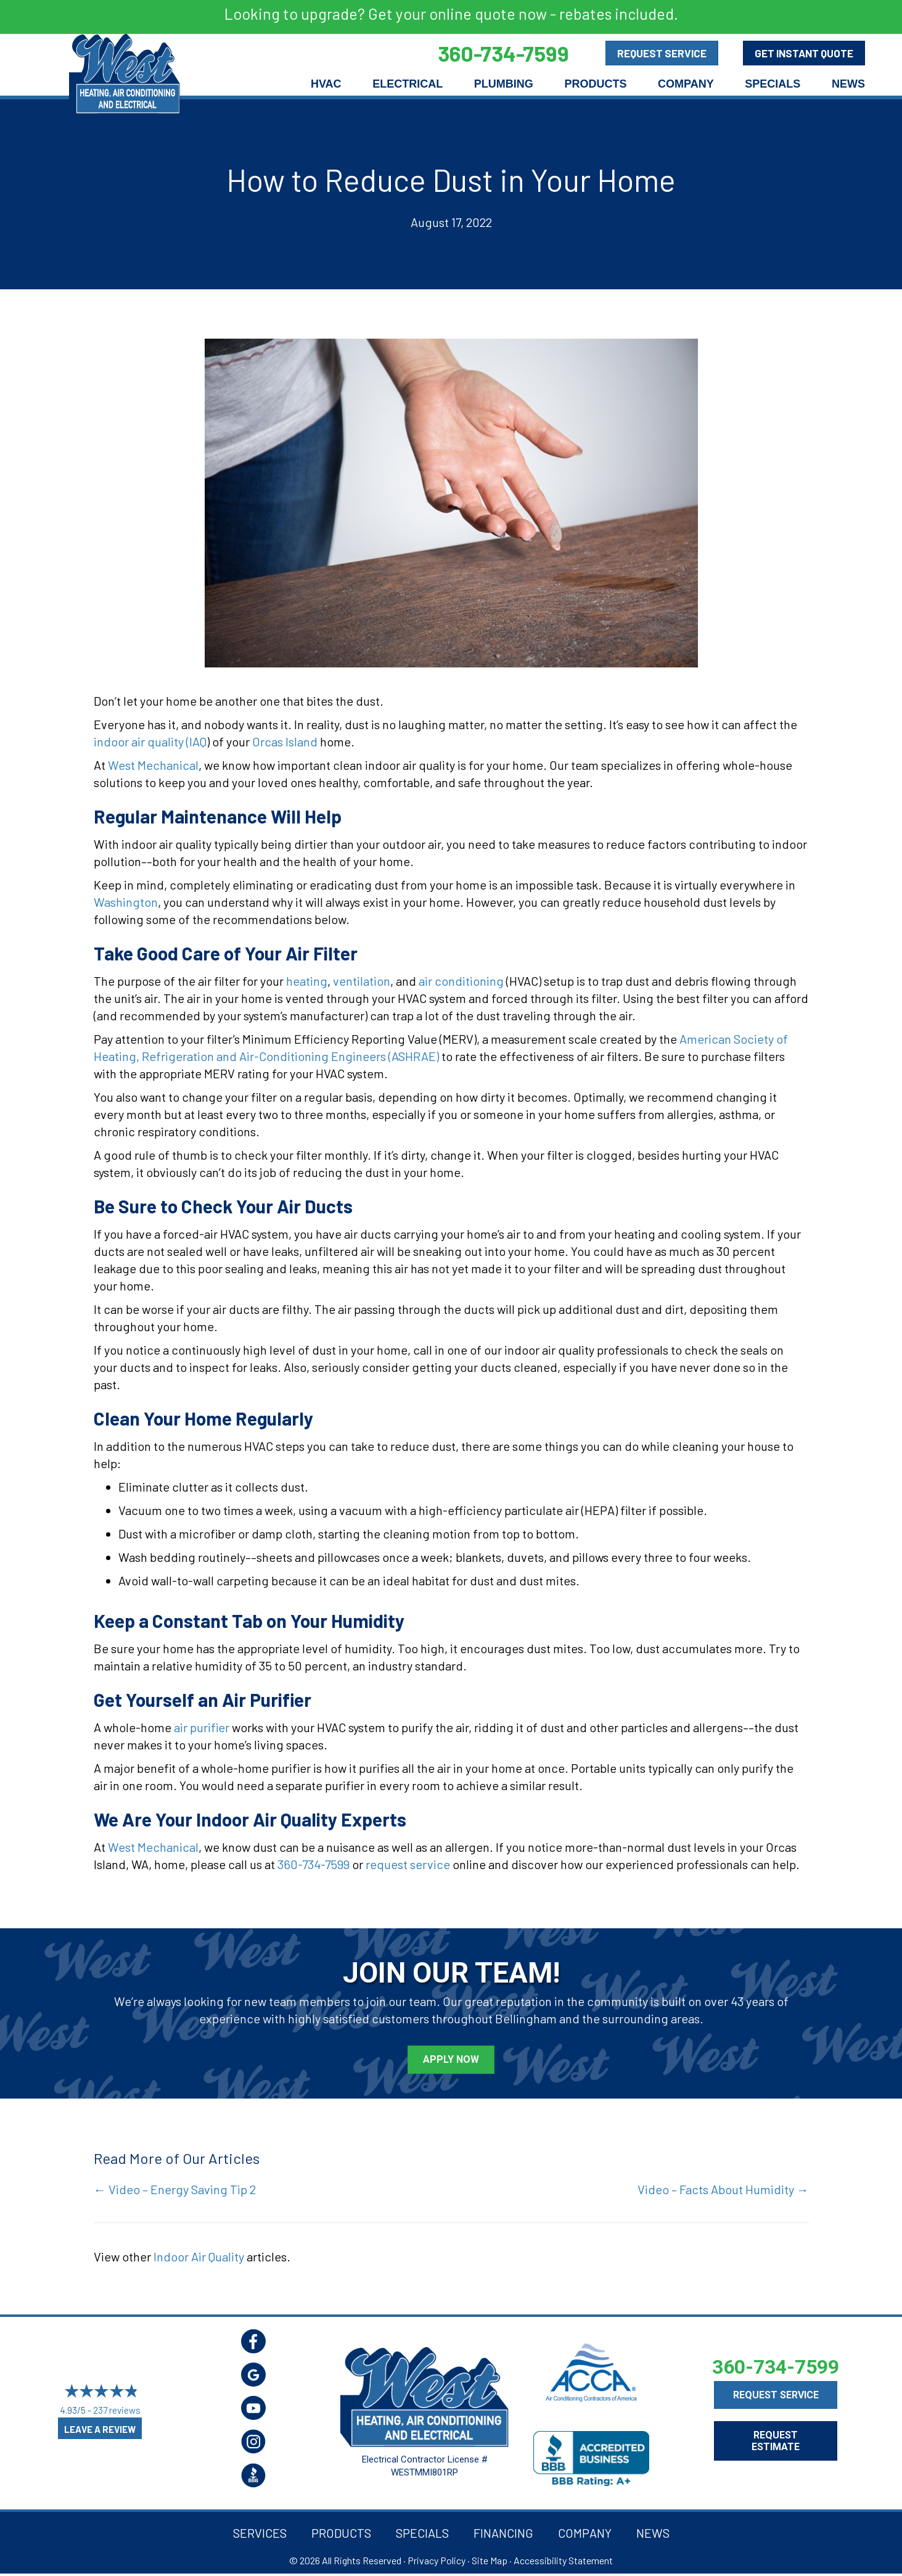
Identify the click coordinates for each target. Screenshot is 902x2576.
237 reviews (117, 2410)
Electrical (407, 84)
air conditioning (461, 980)
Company (686, 84)
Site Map (489, 2560)
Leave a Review (100, 2429)
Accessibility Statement (563, 2560)
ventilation (361, 980)
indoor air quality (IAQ (150, 741)
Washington (126, 901)
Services (260, 2532)
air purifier (201, 1727)
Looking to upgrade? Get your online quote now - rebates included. (451, 13)
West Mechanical (153, 765)
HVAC (326, 84)
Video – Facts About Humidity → (723, 2189)
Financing (503, 2532)
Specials (772, 84)
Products (595, 84)
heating (306, 980)
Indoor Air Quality (199, 2256)
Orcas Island (286, 741)
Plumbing (503, 84)
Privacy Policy (436, 2560)
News (848, 84)
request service (408, 1864)
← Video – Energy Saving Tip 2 (175, 2189)
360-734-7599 (313, 1864)
